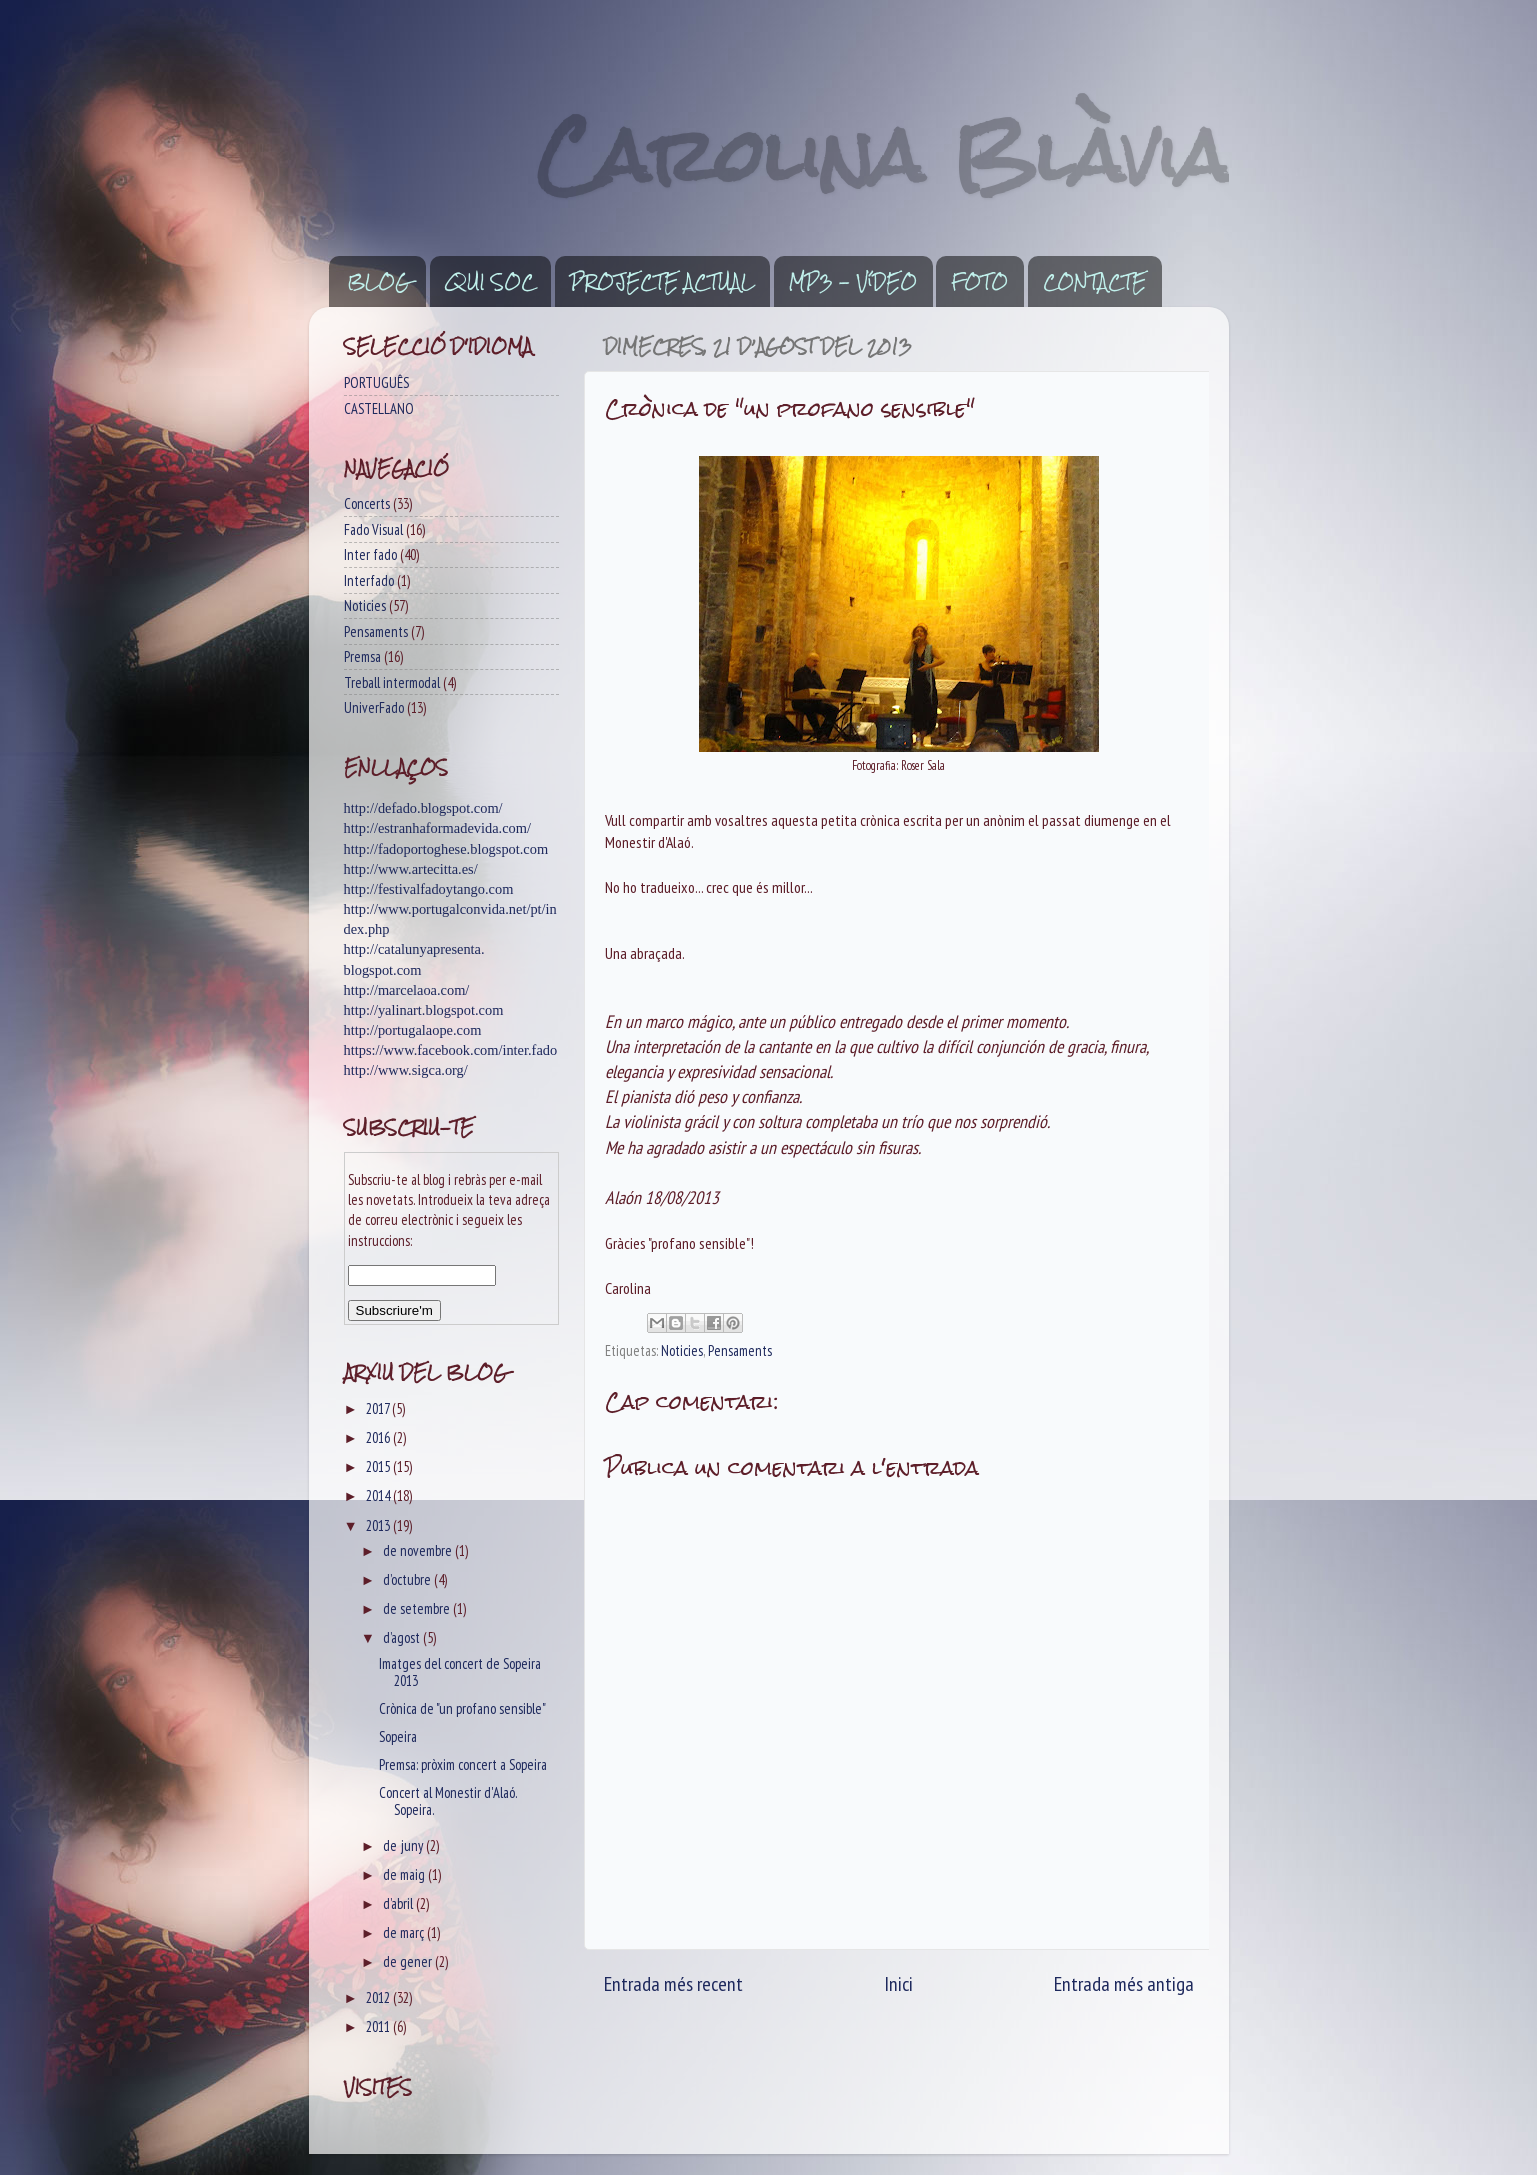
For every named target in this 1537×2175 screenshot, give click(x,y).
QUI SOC (490, 282)
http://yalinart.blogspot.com (424, 1010)
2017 (379, 1408)
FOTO (979, 282)
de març (405, 1932)
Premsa (362, 656)
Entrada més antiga (1124, 1983)
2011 (379, 2026)
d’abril (399, 1903)
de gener (409, 1961)
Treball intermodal (392, 682)
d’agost (403, 1637)
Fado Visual (373, 529)
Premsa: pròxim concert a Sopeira (463, 1764)
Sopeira (398, 1736)
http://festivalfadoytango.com (429, 889)
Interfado (369, 580)
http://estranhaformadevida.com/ (437, 828)
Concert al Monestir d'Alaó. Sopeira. (448, 1801)
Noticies (682, 1350)
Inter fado (370, 554)
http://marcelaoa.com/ (407, 990)
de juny (404, 1845)
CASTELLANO (379, 408)
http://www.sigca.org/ (406, 1070)
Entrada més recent (673, 1983)
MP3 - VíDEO (853, 282)
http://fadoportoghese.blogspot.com (446, 849)
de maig (405, 1874)
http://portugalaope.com (413, 1030)
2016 (379, 1437)
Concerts (367, 503)
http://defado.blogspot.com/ (423, 808)
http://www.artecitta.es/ (411, 869)
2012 (379, 1997)
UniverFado (374, 707)
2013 (379, 1525)
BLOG (378, 282)
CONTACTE (1094, 282)
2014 (379, 1495)
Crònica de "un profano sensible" (462, 1708)
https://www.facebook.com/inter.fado (451, 1050)
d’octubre (408, 1579)
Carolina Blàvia (883, 155)
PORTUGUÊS (376, 382)
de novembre (419, 1550)
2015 (379, 1466)
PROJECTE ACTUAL (662, 282)
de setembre (418, 1608)
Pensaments (740, 1350)
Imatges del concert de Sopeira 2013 (460, 1672)
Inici (898, 1983)
